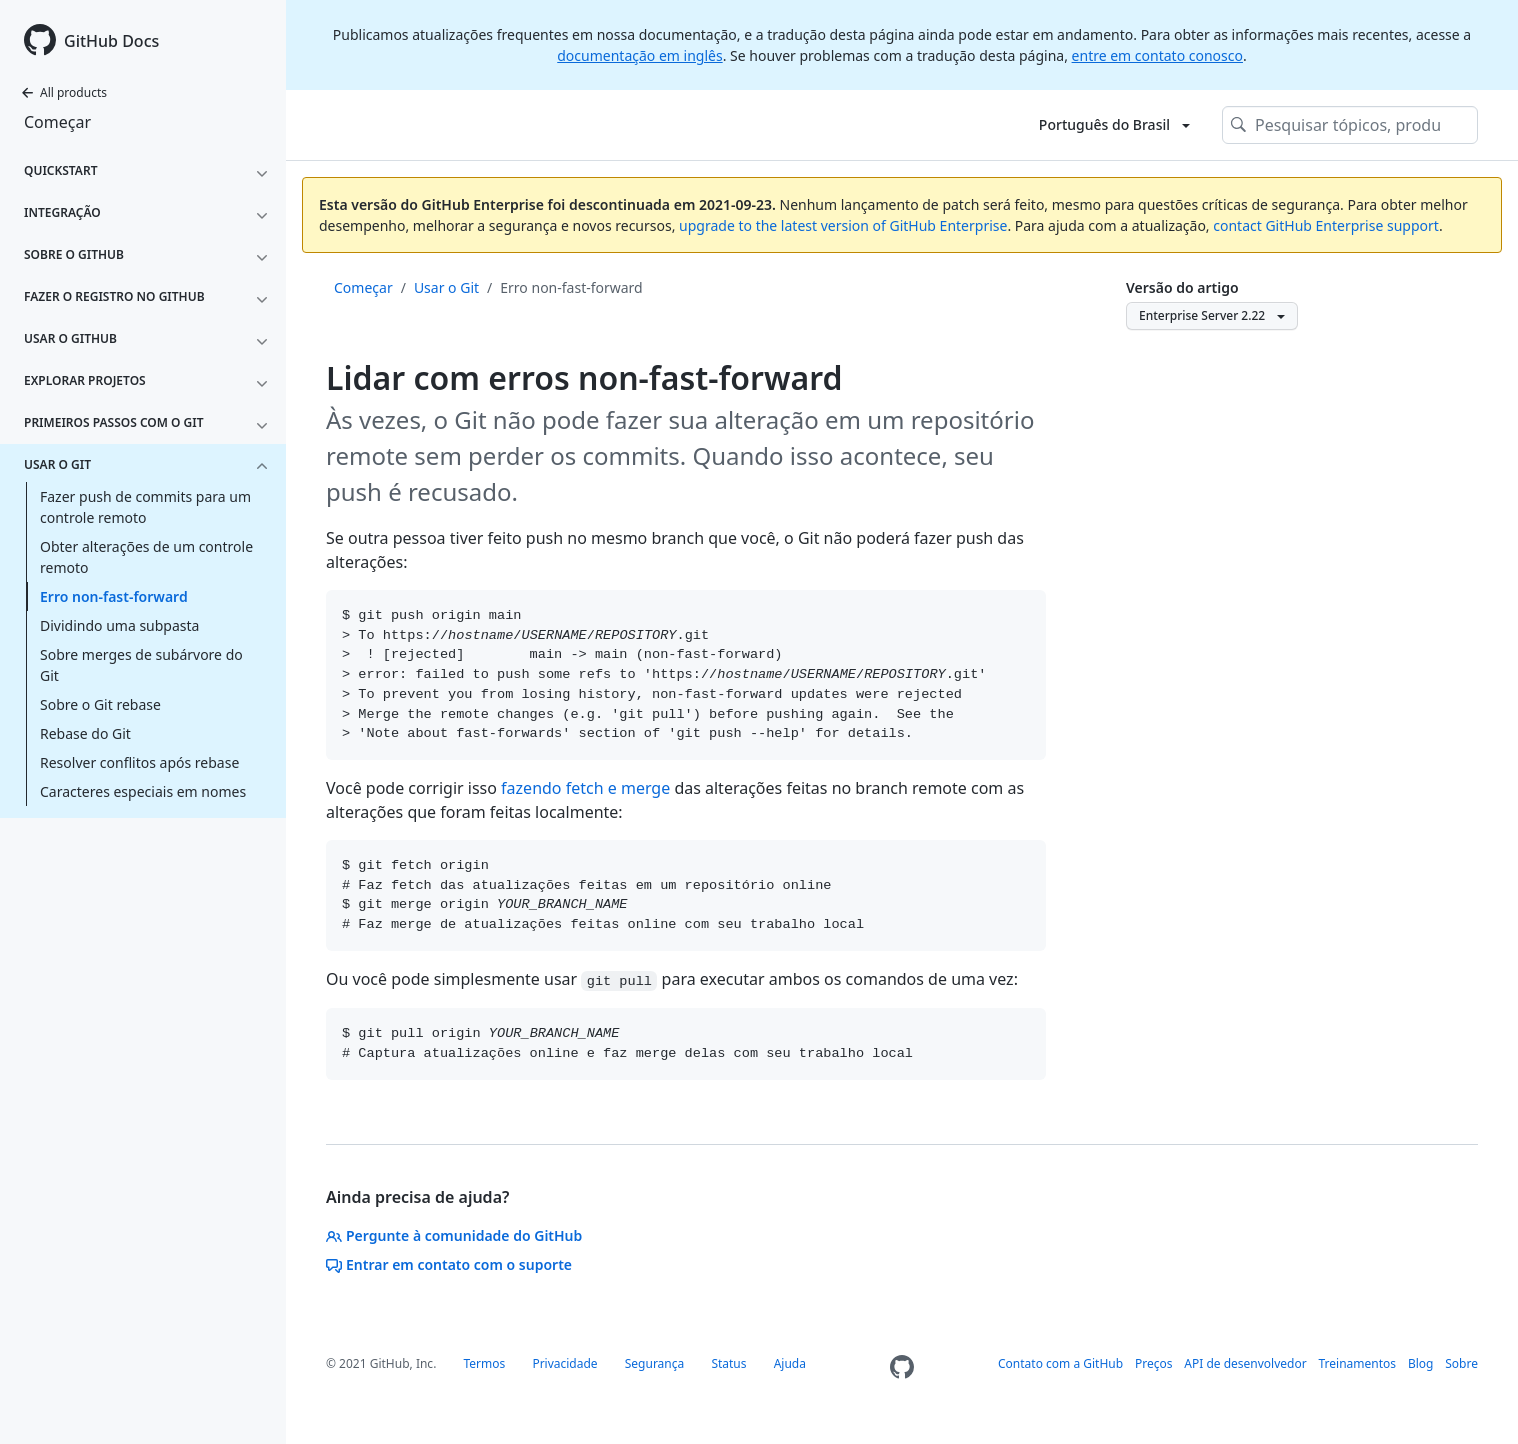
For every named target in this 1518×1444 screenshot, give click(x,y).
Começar (57, 122)
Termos (484, 1363)
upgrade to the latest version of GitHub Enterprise (843, 225)
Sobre (1461, 1363)
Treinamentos (1358, 1363)
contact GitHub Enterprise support (1326, 225)
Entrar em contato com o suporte (449, 1264)
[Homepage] (902, 1367)
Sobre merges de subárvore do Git (141, 665)
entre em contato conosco (1157, 55)
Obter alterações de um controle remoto (146, 557)
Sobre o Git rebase (100, 704)
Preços (1154, 1363)
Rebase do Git (85, 733)
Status (728, 1363)
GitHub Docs (111, 41)
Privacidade (564, 1363)
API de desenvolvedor (1245, 1363)
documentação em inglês (639, 55)
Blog (1421, 1363)
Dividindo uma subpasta (119, 625)
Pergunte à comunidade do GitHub (454, 1235)
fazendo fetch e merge (585, 788)
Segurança (655, 1363)
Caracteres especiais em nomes (143, 791)
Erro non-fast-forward (114, 596)
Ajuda (790, 1363)
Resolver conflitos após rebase (139, 762)
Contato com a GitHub (1060, 1363)
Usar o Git (446, 287)
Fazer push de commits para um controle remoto (145, 507)
